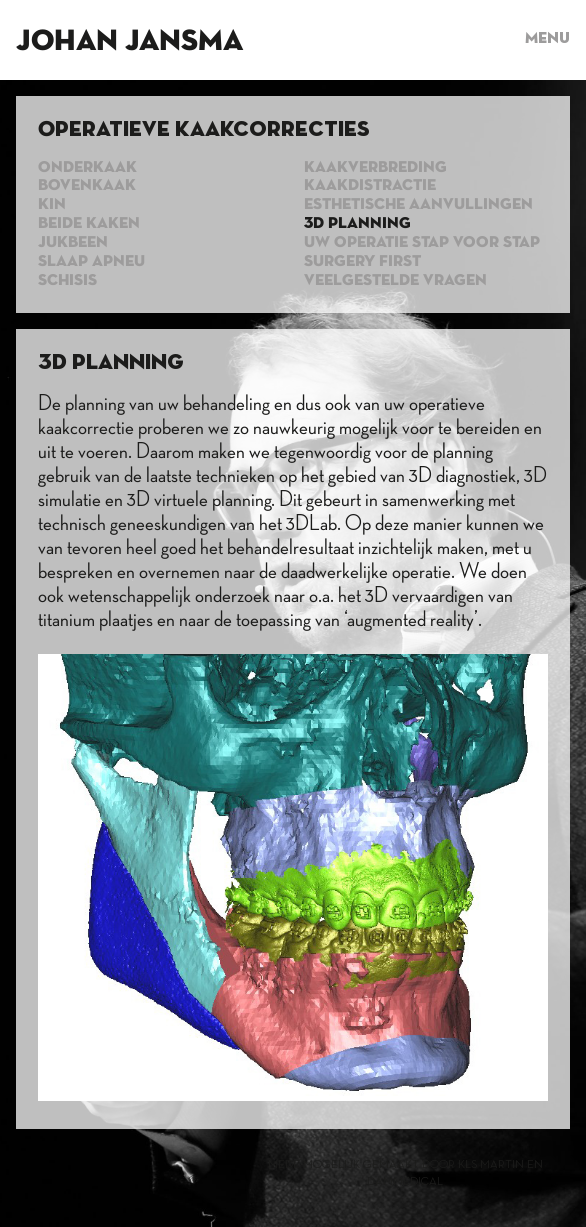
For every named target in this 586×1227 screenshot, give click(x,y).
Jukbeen (73, 243)
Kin (52, 205)
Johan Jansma (129, 42)
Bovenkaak (87, 186)
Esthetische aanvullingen (418, 205)
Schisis (67, 281)
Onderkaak (87, 168)
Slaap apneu (91, 262)
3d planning (357, 224)
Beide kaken (89, 224)
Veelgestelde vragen (395, 281)
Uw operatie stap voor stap (422, 243)
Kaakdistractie (370, 186)
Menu (547, 39)
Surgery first (362, 262)
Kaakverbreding (375, 168)
